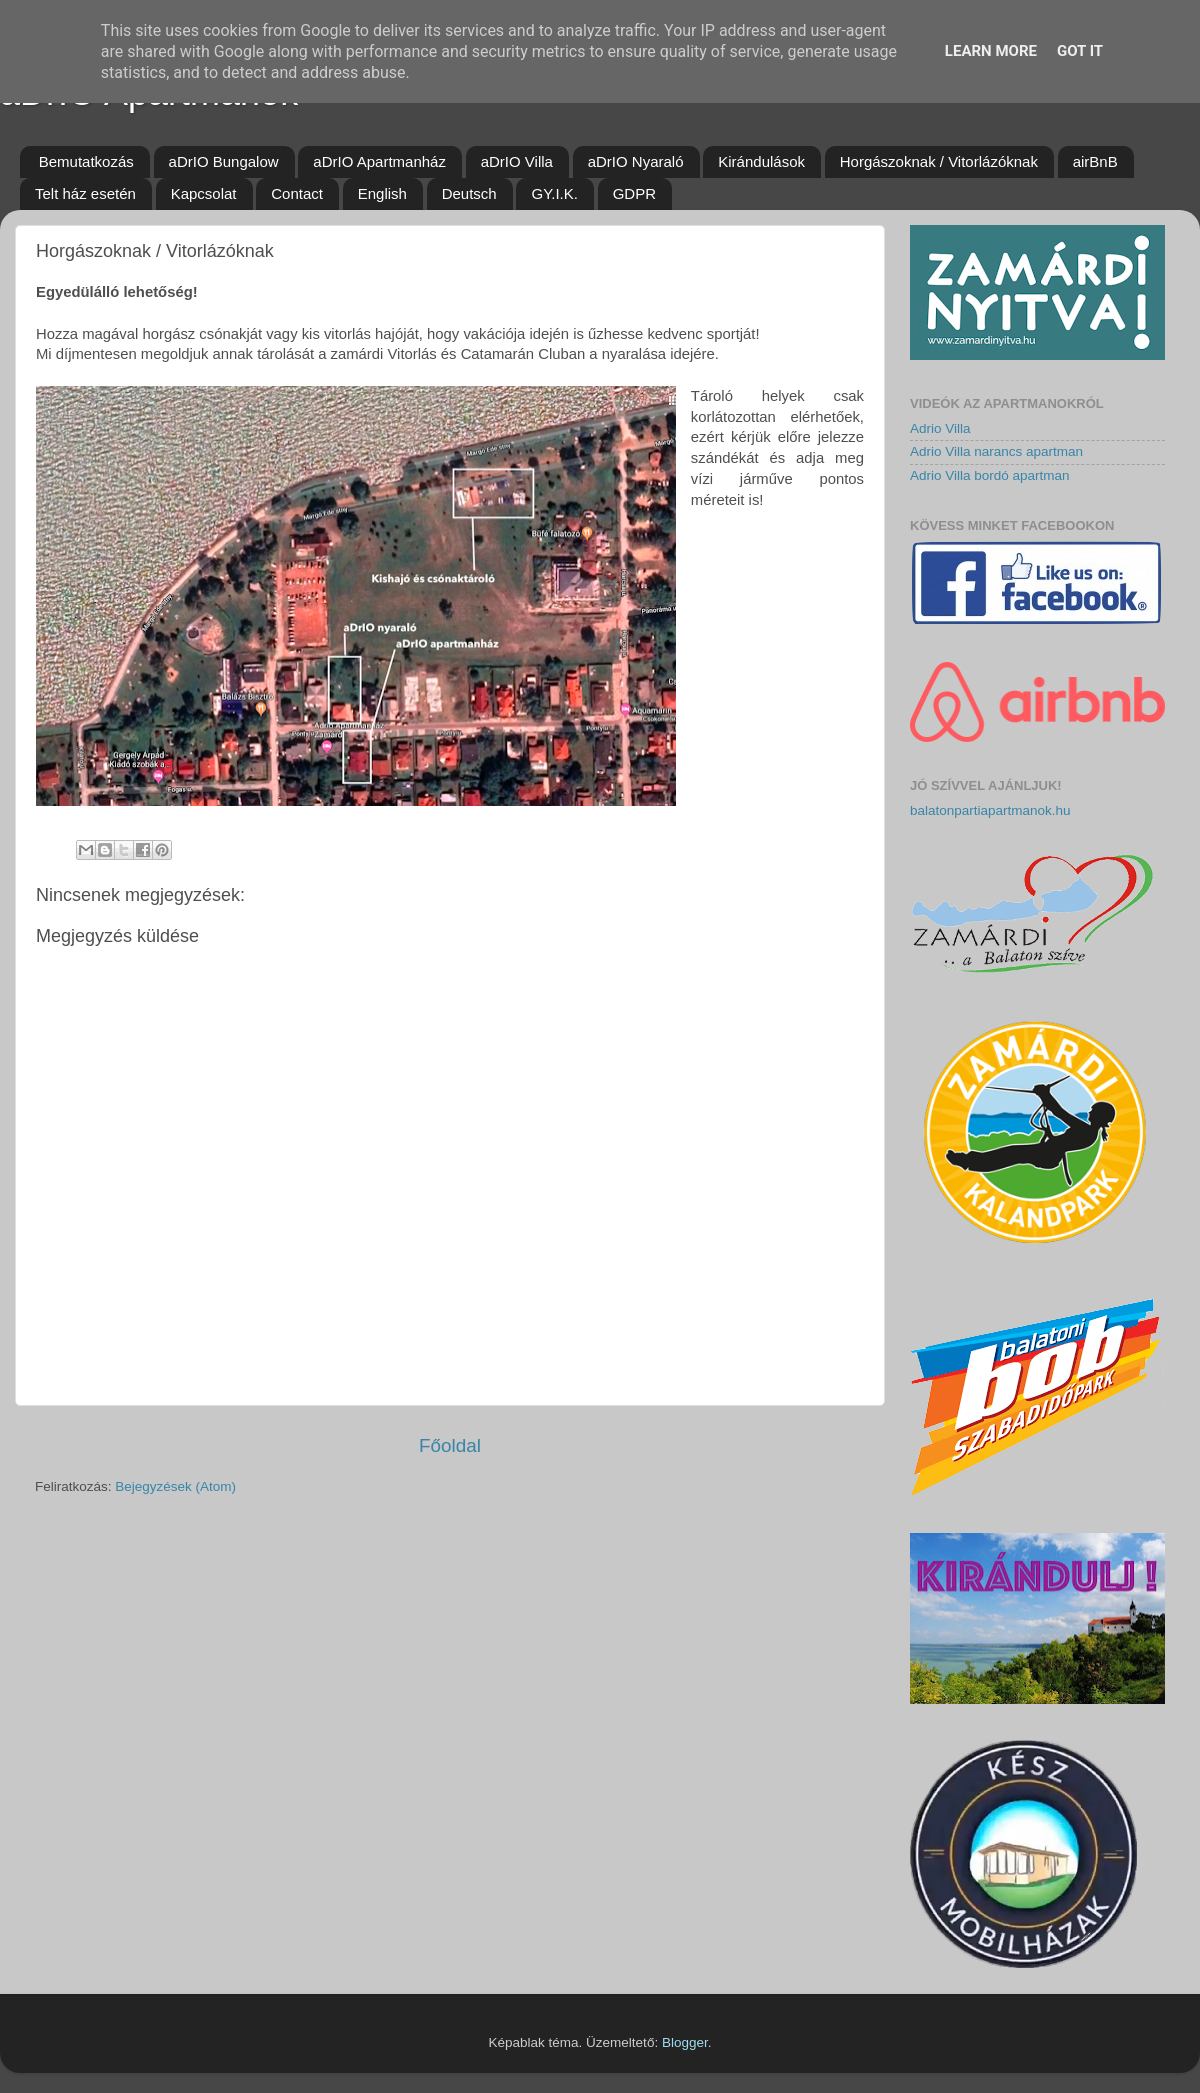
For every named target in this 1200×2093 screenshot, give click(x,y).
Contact (297, 193)
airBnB (1095, 161)
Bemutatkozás (86, 161)
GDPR (634, 193)
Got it (1080, 51)
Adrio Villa (940, 428)
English (382, 193)
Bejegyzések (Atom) (175, 1486)
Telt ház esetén (85, 193)
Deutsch (469, 193)
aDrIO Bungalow (224, 161)
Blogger (685, 2042)
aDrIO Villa (517, 161)
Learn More (991, 51)
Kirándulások (761, 161)
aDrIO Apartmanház (379, 161)
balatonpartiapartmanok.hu (990, 810)
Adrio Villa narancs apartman (996, 451)
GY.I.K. (554, 193)
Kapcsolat (204, 193)
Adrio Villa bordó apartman (990, 475)
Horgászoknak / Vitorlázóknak (939, 161)
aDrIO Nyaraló (636, 161)
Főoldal (450, 1445)
